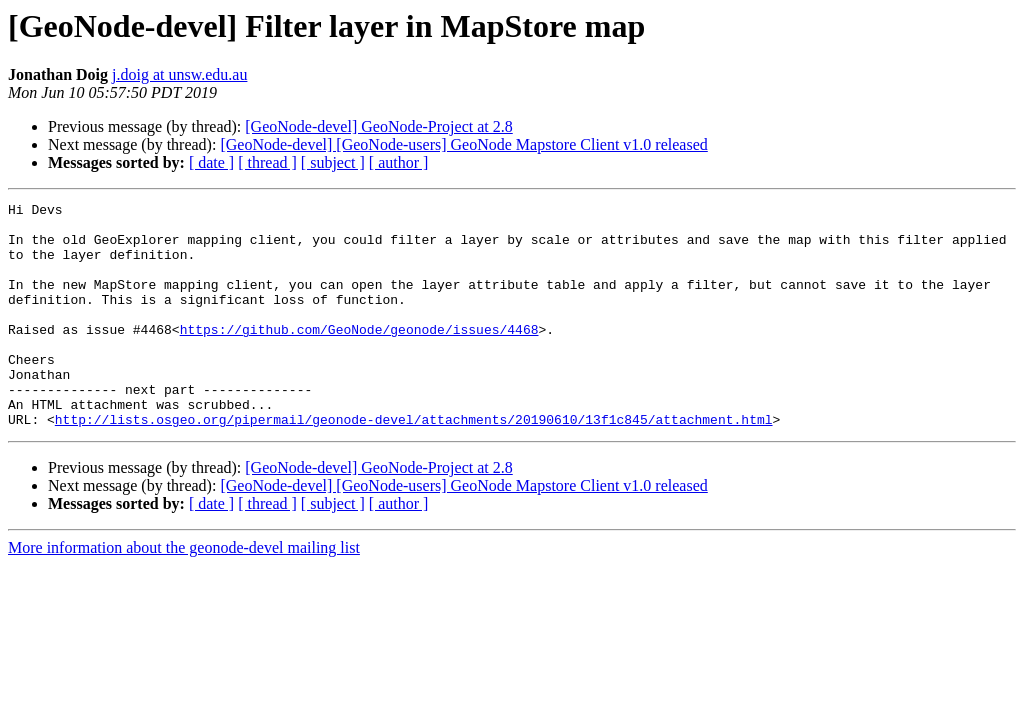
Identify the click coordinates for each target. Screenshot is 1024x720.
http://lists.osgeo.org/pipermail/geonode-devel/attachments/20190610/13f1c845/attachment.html (414, 464)
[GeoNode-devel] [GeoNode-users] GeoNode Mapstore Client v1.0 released (463, 144)
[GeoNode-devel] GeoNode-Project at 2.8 (378, 126)
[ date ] (211, 162)
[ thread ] (267, 162)
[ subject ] (333, 162)
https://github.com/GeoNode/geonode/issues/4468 (359, 356)
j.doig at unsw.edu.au (179, 74)
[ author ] (399, 162)
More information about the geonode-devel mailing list (184, 592)
